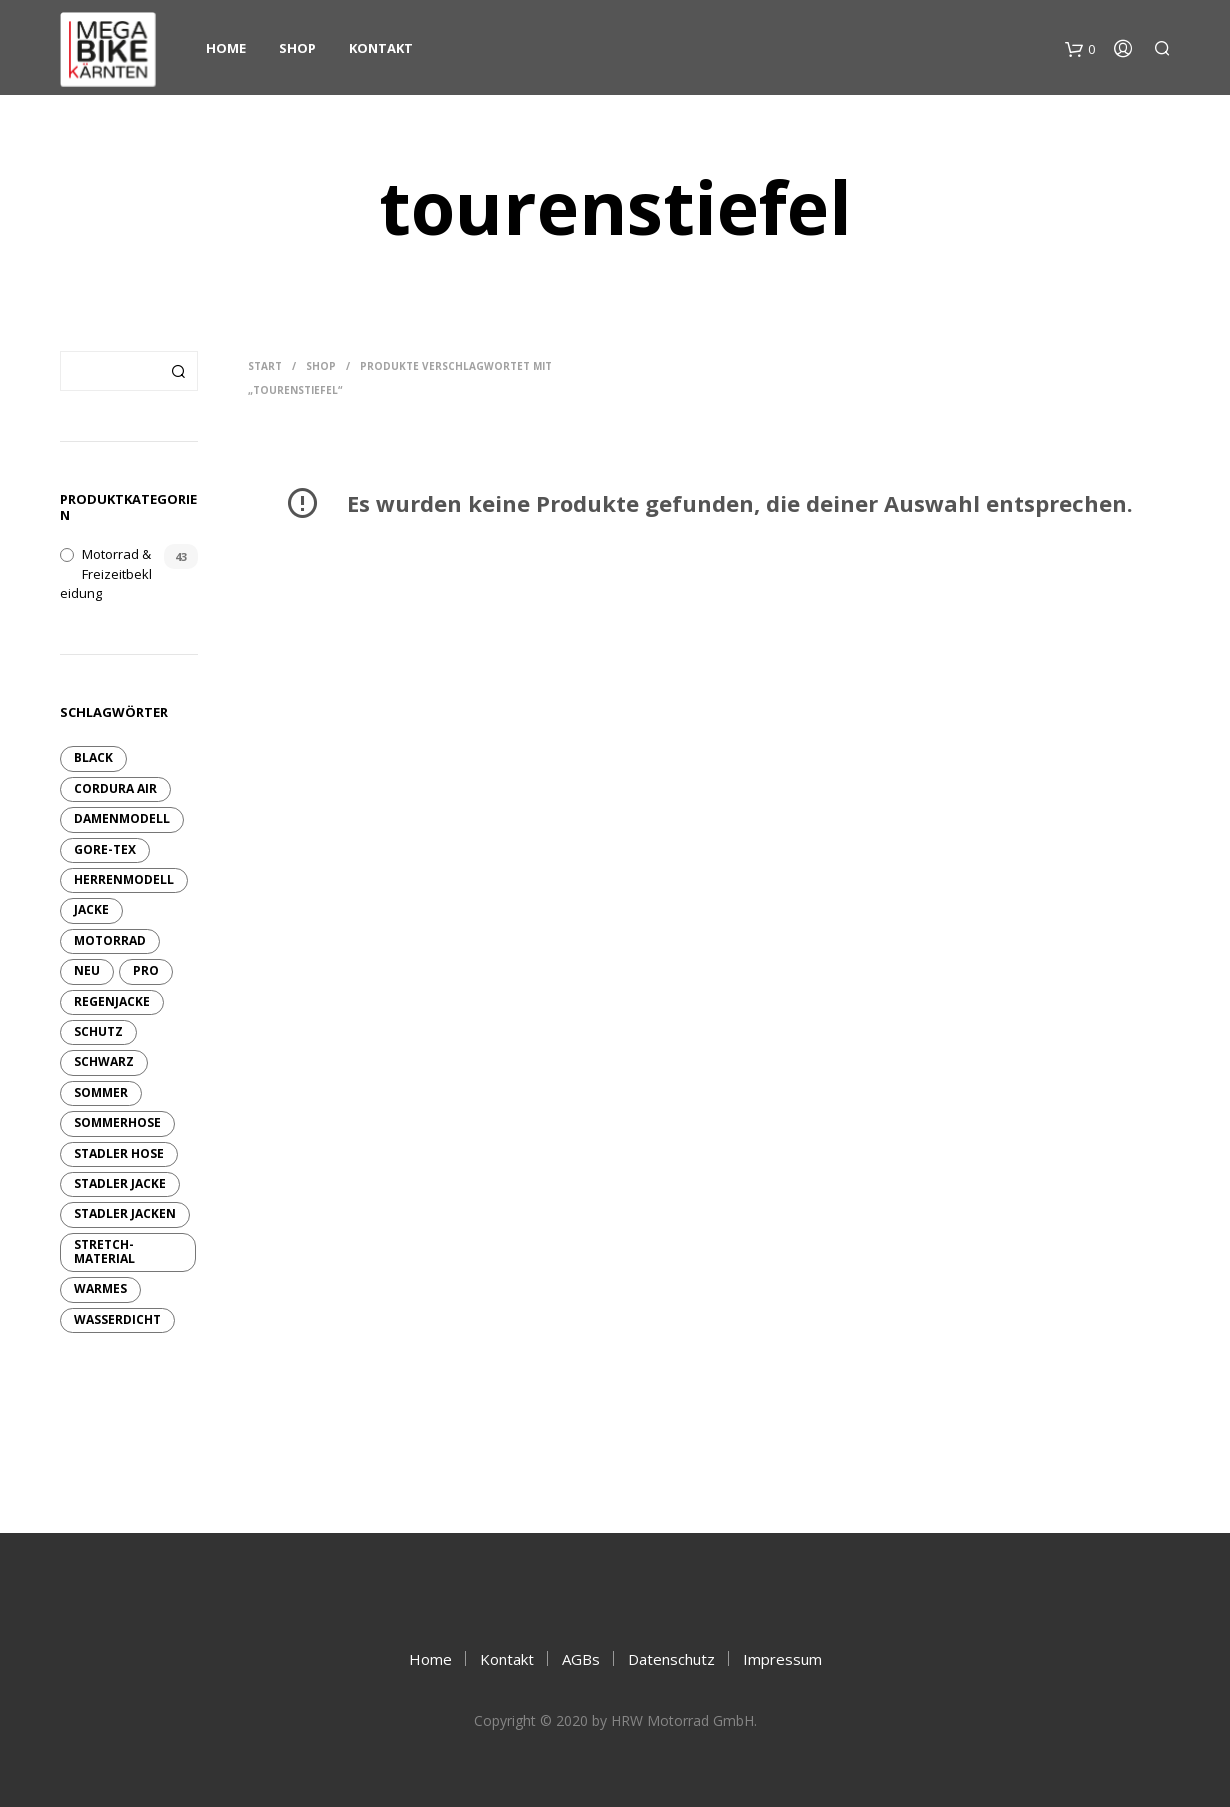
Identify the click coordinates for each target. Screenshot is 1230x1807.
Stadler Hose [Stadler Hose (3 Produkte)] (119, 1153)
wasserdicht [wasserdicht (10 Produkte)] (117, 1319)
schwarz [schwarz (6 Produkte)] (104, 1061)
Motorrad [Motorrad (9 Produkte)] (110, 940)
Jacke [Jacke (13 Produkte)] (91, 909)
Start (265, 366)
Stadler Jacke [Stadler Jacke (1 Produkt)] (120, 1183)
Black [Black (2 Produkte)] (93, 757)
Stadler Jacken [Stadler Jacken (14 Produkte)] (125, 1213)
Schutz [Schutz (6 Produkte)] (98, 1031)
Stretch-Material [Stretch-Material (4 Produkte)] (104, 1251)
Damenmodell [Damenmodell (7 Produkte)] (122, 818)
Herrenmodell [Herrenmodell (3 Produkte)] (124, 879)
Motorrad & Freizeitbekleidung (106, 573)
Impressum (782, 1659)
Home (226, 48)
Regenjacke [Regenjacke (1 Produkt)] (112, 1001)
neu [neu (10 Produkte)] (87, 970)
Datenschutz (671, 1659)
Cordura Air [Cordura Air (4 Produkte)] (115, 788)
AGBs (581, 1659)
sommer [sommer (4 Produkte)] (101, 1092)
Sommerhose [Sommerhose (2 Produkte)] (117, 1122)
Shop (297, 48)
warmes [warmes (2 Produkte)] (100, 1288)
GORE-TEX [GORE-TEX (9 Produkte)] (105, 849)
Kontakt (381, 48)
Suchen (178, 371)
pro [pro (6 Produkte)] (146, 970)
